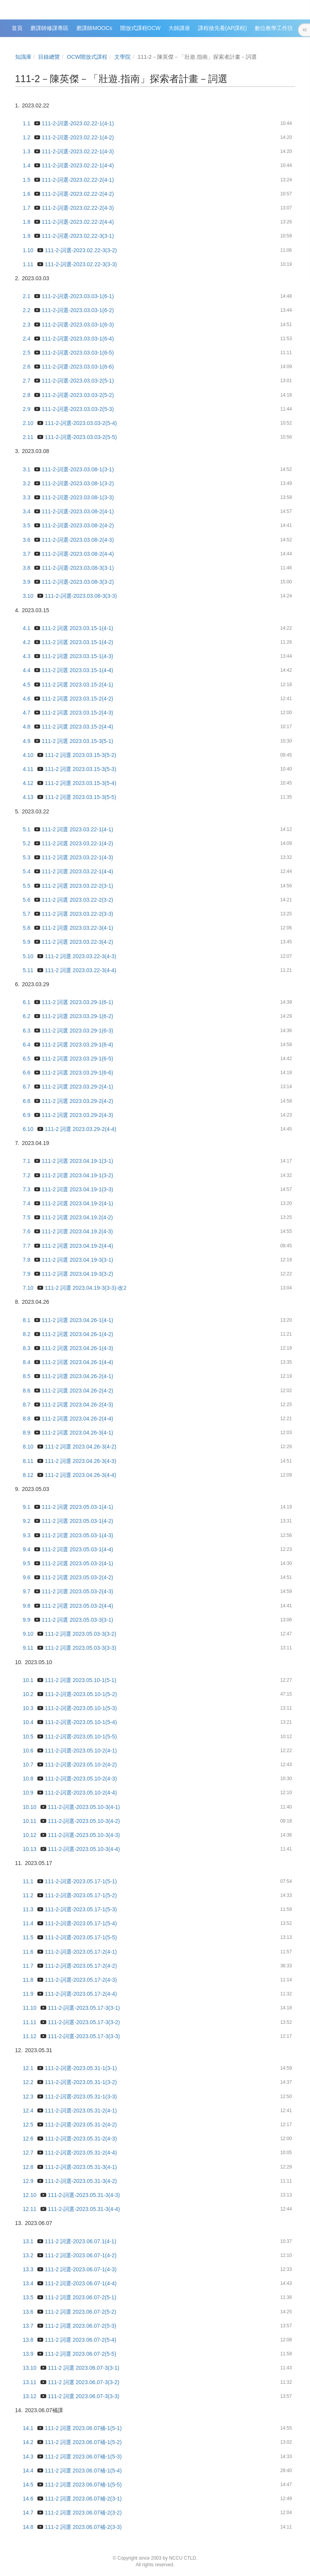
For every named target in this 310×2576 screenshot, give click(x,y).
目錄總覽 (49, 57)
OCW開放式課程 (87, 57)
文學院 (122, 57)
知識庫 (23, 57)
